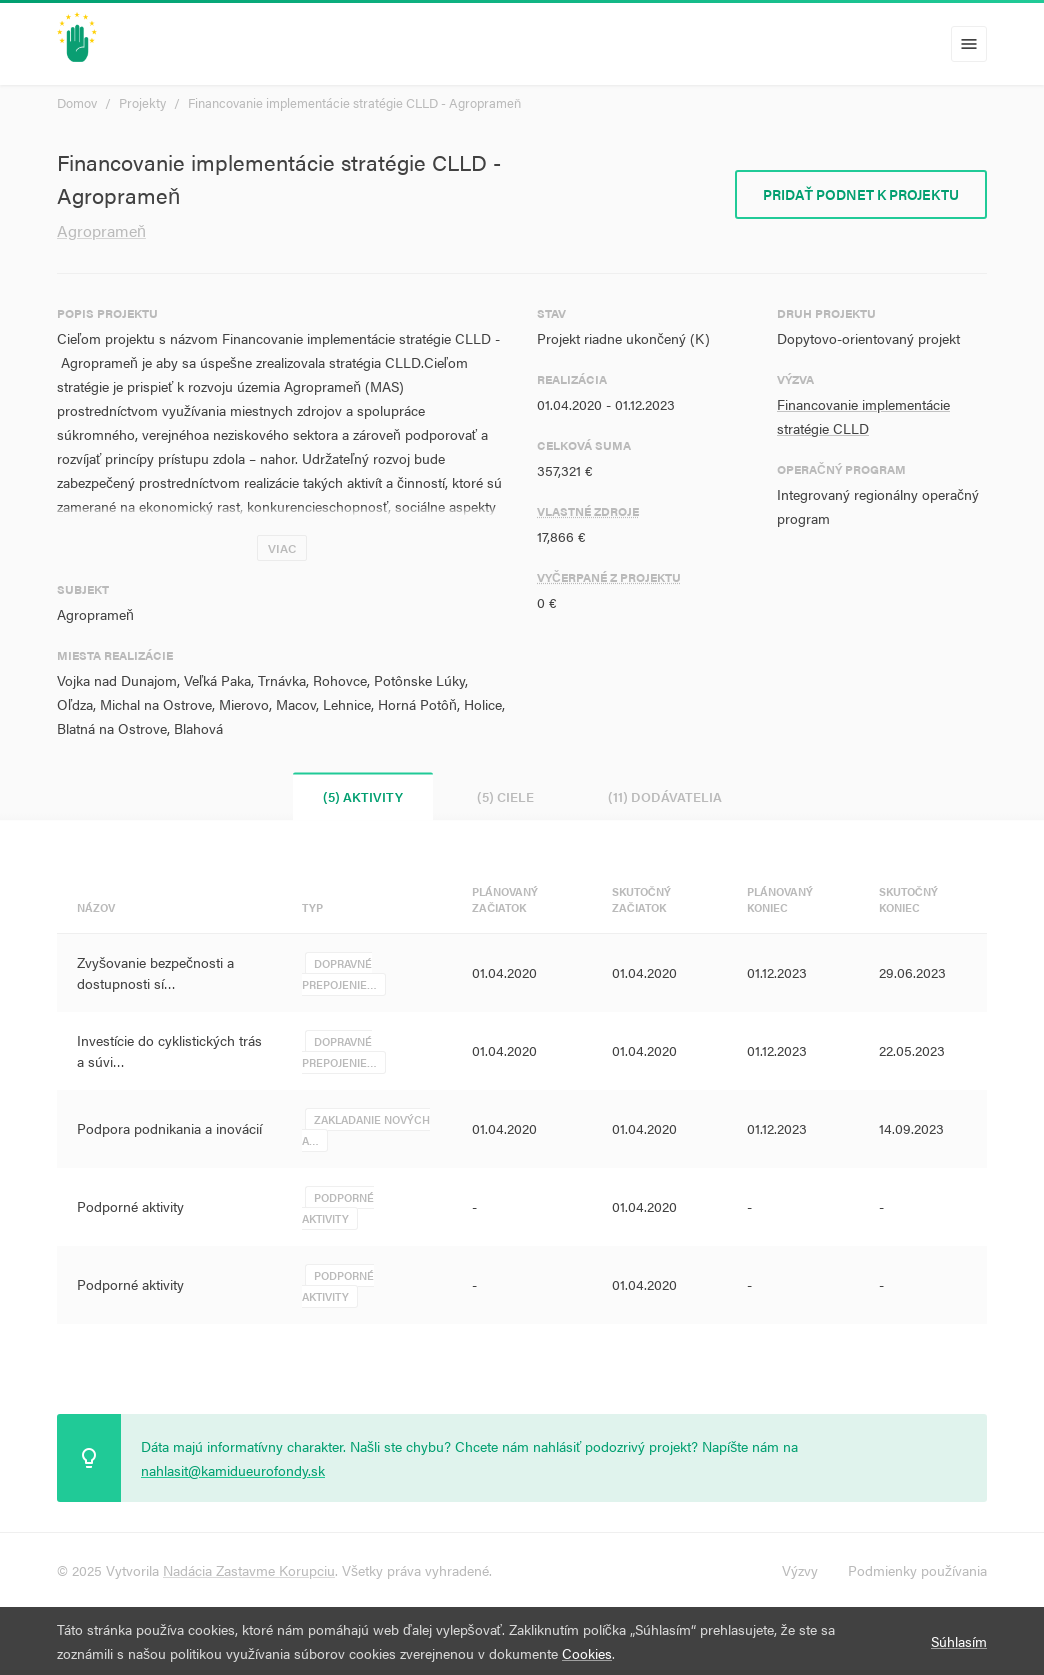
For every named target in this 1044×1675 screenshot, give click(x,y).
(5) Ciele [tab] (505, 796)
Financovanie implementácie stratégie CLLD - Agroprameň (354, 102)
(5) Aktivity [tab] (363, 796)
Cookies (587, 1653)
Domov (77, 102)
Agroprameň (101, 230)
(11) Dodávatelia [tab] (665, 796)
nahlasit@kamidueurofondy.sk (233, 1470)
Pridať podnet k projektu (861, 194)
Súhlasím (959, 1641)
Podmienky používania (917, 1570)
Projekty (142, 102)
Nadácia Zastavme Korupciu (249, 1570)
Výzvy (800, 1570)
